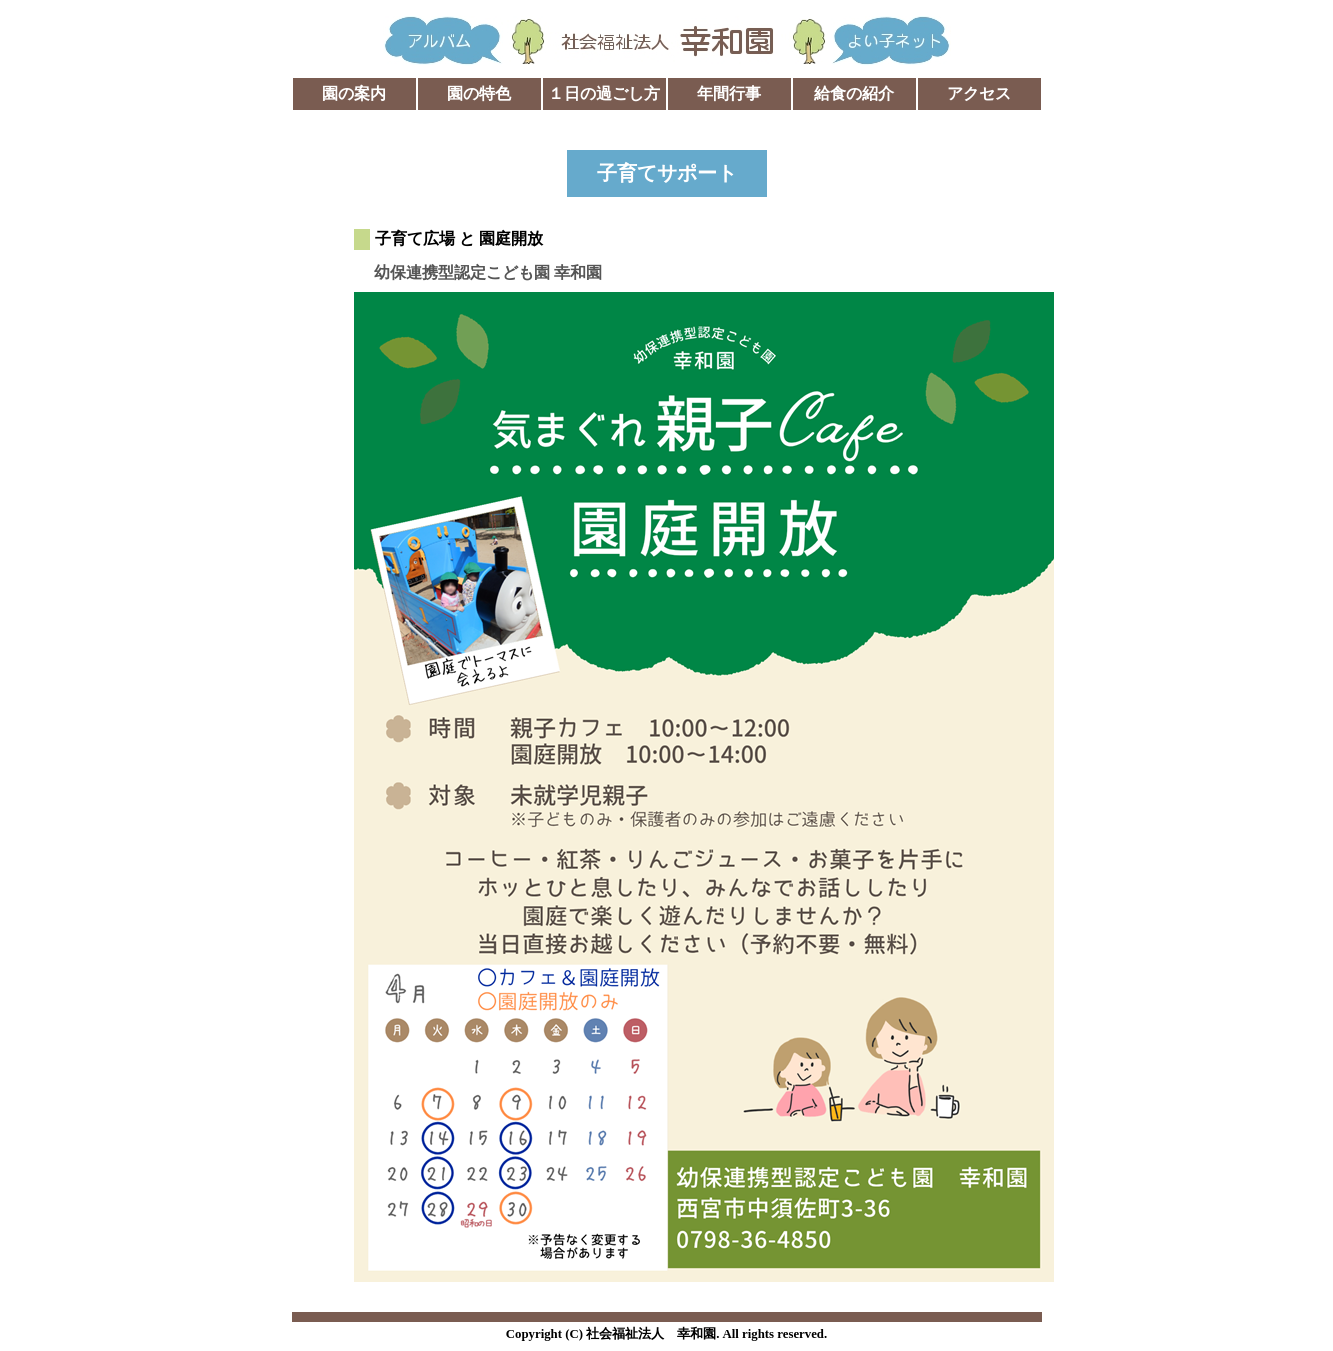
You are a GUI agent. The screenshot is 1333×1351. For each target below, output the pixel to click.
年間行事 (729, 93)
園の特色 (479, 93)
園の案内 (354, 93)
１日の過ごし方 (604, 93)
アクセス (979, 93)
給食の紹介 (854, 93)
